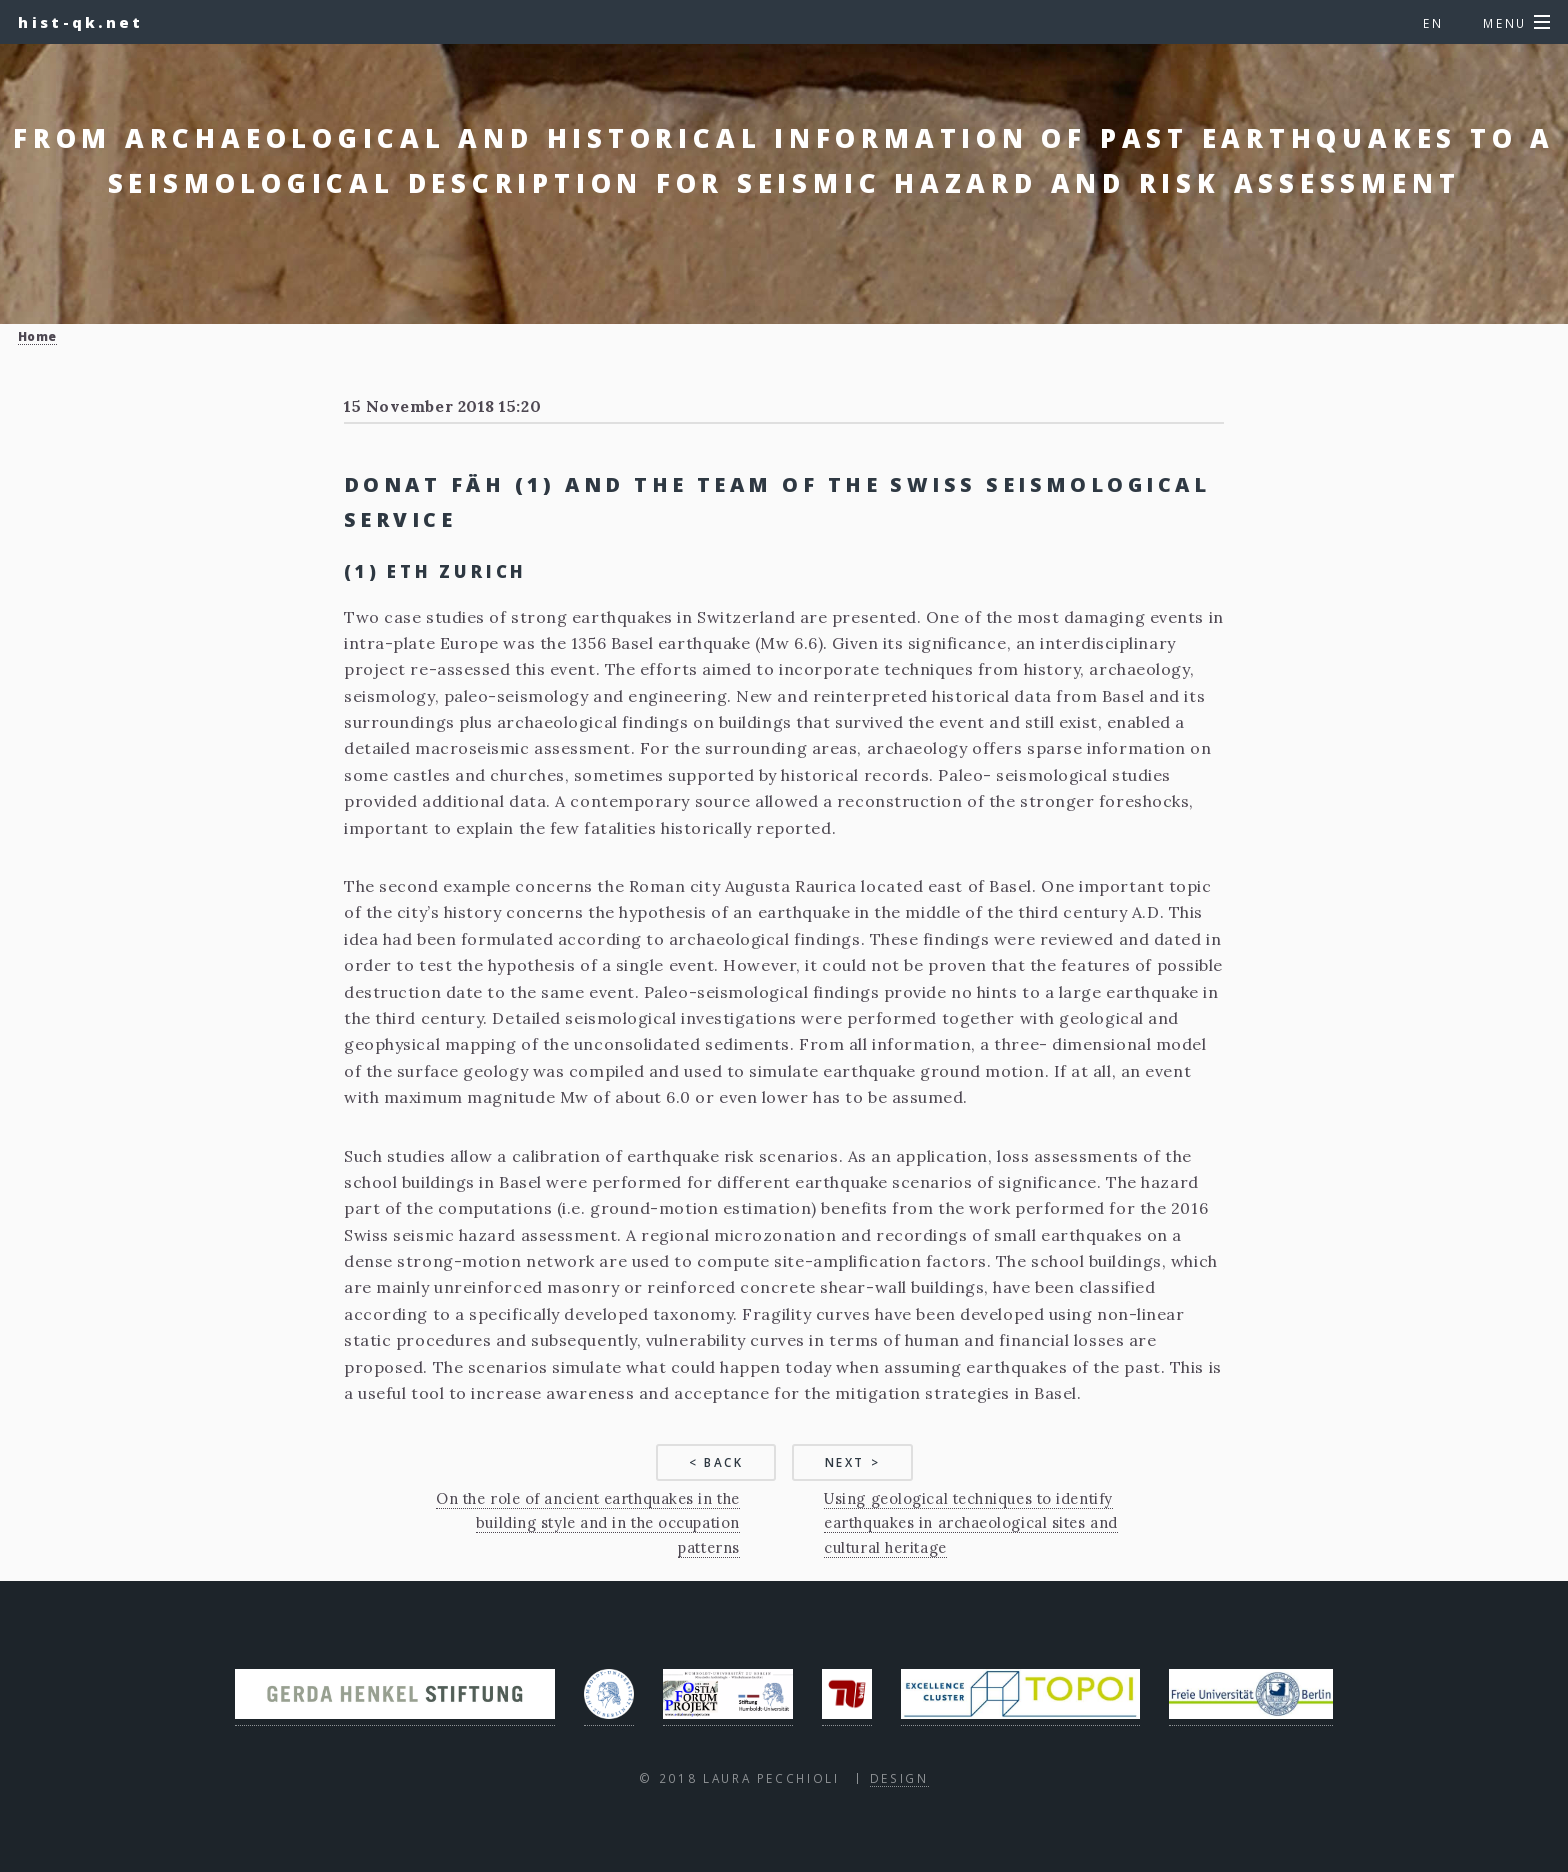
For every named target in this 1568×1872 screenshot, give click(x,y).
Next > (853, 1462)
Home (37, 336)
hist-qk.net (80, 22)
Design (899, 1778)
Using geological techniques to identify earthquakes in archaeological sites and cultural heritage (970, 1522)
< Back (716, 1462)
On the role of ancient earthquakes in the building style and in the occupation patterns (588, 1522)
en (1433, 23)
